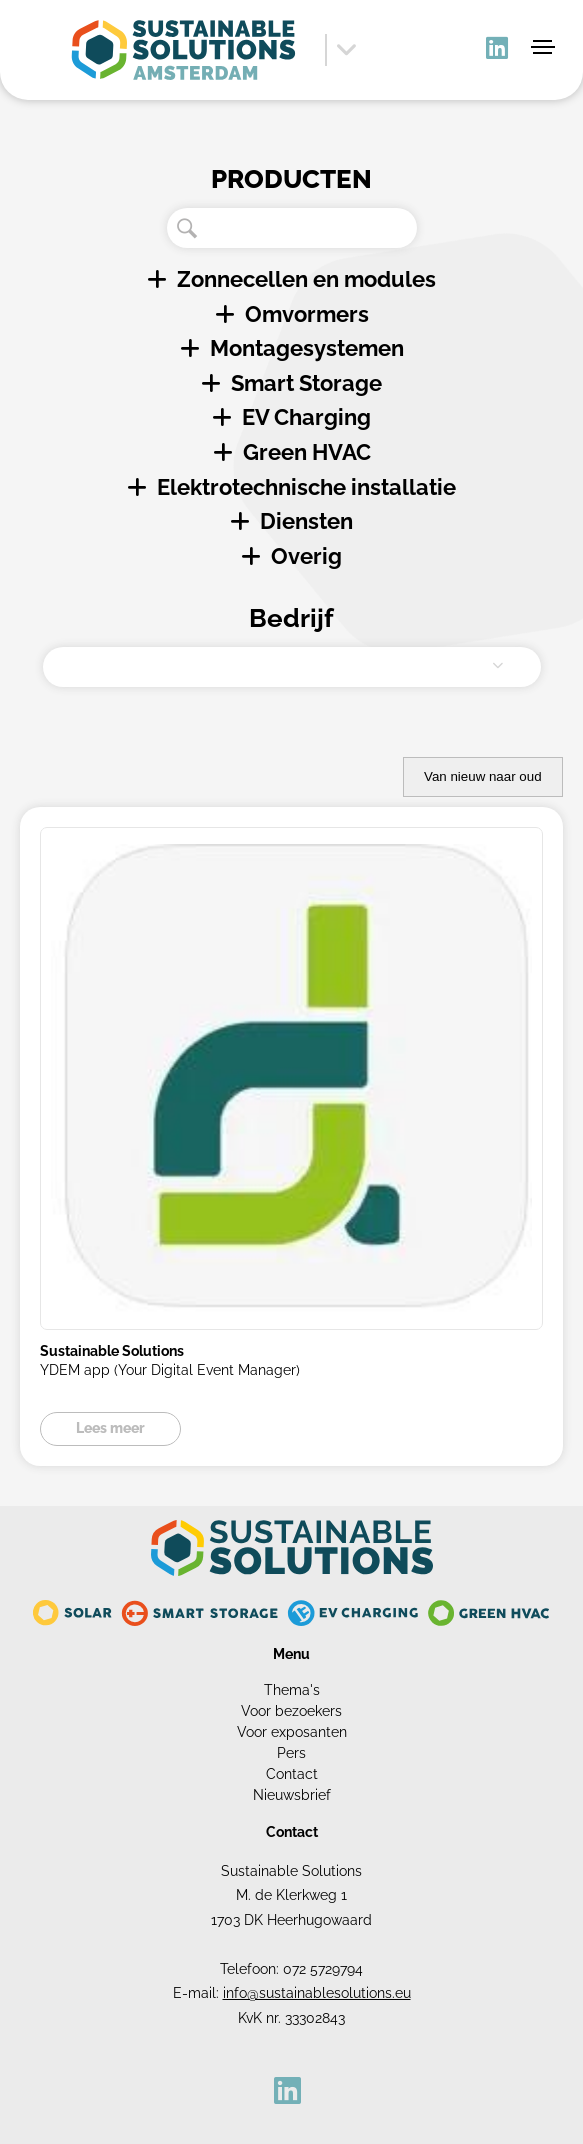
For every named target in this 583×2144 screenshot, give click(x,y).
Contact (292, 1774)
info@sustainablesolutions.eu (317, 1993)
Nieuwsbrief (292, 1795)
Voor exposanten (292, 1732)
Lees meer (110, 1428)
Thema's (292, 1690)
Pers (291, 1753)
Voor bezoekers (291, 1711)
